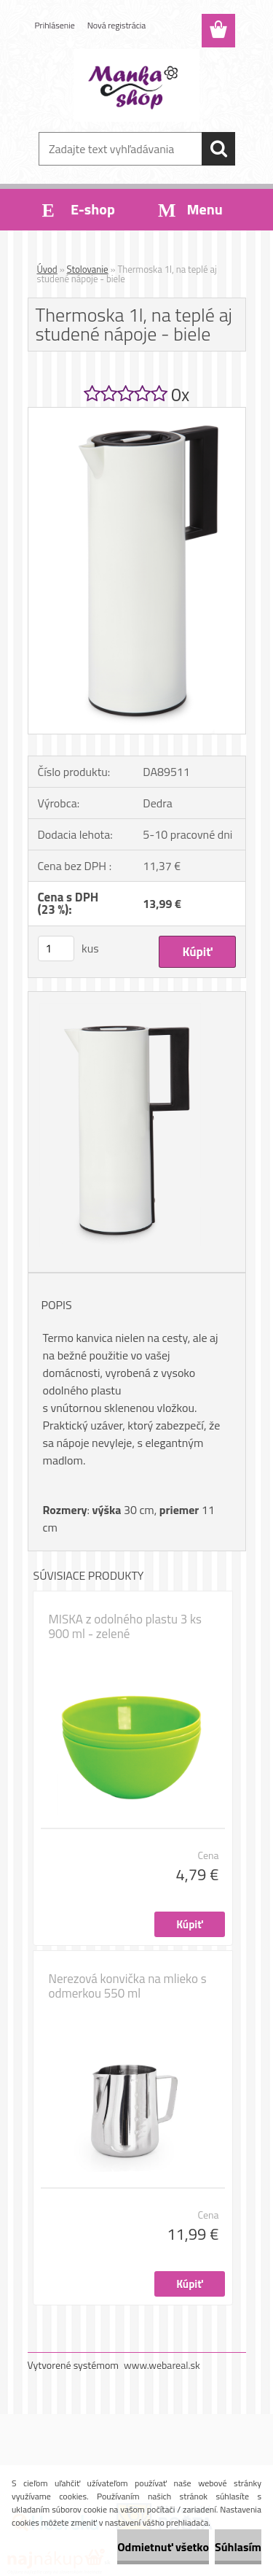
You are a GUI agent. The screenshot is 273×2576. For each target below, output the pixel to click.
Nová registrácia (116, 25)
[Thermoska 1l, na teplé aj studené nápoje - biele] (136, 413)
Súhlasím (238, 2547)
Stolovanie (87, 269)
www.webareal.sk (162, 2365)
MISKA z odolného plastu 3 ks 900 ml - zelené (125, 1626)
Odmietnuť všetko (163, 2547)
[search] (218, 149)
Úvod (47, 269)
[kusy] (56, 948)
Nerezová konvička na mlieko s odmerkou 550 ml (128, 1986)
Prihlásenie (55, 25)
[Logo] (136, 85)
